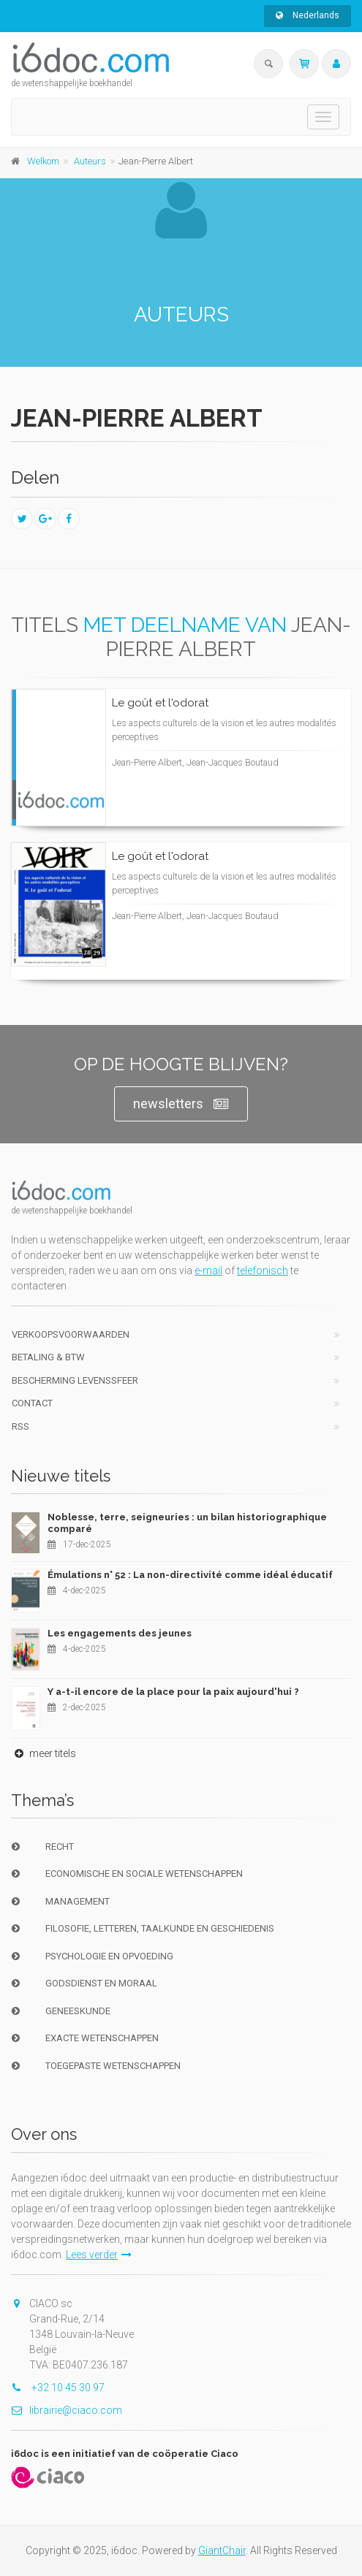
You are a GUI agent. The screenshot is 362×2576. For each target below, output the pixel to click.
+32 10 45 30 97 (58, 2387)
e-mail (208, 1270)
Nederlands (307, 15)
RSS (20, 1426)
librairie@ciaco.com (66, 2410)
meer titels (43, 1753)
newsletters (181, 1104)
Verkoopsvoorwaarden (70, 1334)
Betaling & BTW (48, 1357)
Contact (32, 1403)
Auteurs (90, 161)
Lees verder (99, 2254)
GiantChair (222, 2550)
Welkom (43, 161)
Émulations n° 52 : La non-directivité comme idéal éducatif (190, 1574)
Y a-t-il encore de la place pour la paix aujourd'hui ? (173, 1691)
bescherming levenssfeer (75, 1380)
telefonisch (262, 1270)
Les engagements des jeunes (120, 1633)
